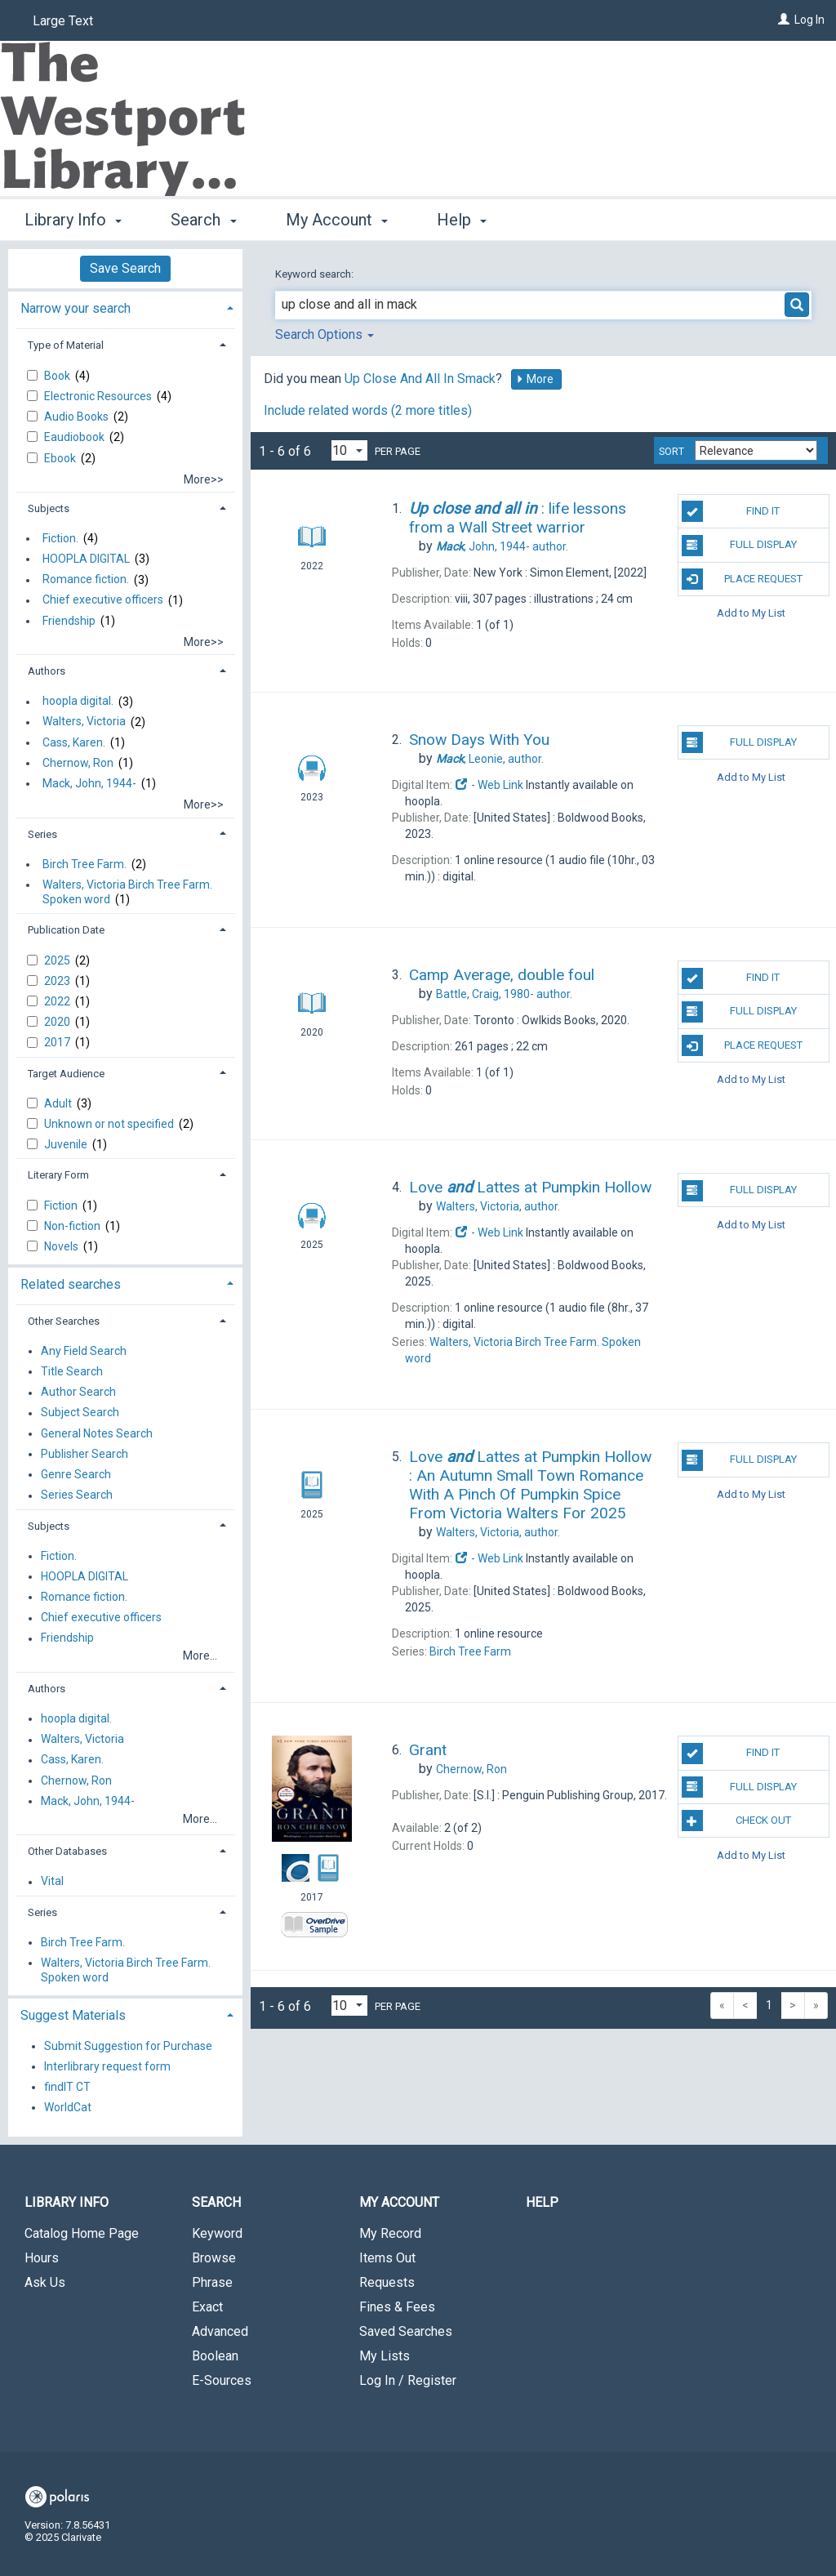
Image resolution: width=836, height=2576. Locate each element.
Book (58, 375)
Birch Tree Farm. (84, 864)
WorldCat (67, 2107)
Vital (52, 1881)
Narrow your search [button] (75, 308)
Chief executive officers (102, 600)
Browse (214, 2258)
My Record (390, 2233)
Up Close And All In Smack (420, 378)
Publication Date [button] (66, 930)
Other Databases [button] (67, 1851)
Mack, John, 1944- (89, 783)
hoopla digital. (77, 701)
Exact (207, 2307)
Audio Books (77, 416)
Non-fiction (73, 1225)
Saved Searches (405, 2331)
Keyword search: (315, 274)
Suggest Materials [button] (73, 2015)
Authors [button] (46, 671)
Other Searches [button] (64, 1321)
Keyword (217, 2233)
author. (502, 546)
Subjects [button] (48, 508)
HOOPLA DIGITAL (86, 558)
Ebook (61, 458)
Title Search (72, 1371)
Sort (671, 451)
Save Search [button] (125, 268)
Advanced (220, 2331)
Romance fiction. (85, 579)
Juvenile (67, 1144)
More (535, 379)
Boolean (215, 2356)
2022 (58, 1001)
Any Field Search (84, 1350)
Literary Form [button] (58, 1175)
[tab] (125, 306)
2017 (58, 1042)
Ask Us (44, 2282)
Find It (731, 511)
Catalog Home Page (81, 2233)
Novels (62, 1246)
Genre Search (76, 1474)
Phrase (212, 2282)
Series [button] (42, 834)
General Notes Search (97, 1433)
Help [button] (462, 220)
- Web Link (489, 784)
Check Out (736, 1820)
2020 (58, 1021)
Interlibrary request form (107, 2066)
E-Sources (221, 2380)
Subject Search (80, 1412)
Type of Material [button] (66, 345)
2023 (58, 980)
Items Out (387, 2258)
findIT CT (67, 2086)
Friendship (69, 620)
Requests (387, 2282)
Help (542, 2202)
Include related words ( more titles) (368, 410)
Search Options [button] (324, 334)
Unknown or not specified (110, 1123)
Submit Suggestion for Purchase (128, 2045)
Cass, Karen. (73, 742)
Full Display (739, 545)
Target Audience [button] (66, 1073)
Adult (59, 1103)
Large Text (63, 21)
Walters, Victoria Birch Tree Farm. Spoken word (127, 892)
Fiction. (60, 538)
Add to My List (751, 613)
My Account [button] (337, 220)
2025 (58, 960)
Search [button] (203, 220)
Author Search (78, 1392)
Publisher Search (84, 1453)
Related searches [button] (70, 1284)
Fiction (62, 1205)
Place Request (742, 579)
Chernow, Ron (77, 762)
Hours (41, 2258)
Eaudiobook (75, 436)
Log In (809, 19)
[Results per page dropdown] (349, 450)
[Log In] (783, 19)
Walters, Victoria (84, 722)
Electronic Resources (99, 396)
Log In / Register (407, 2380)
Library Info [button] (73, 220)
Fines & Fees (397, 2307)
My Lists (384, 2356)
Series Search (77, 1495)
